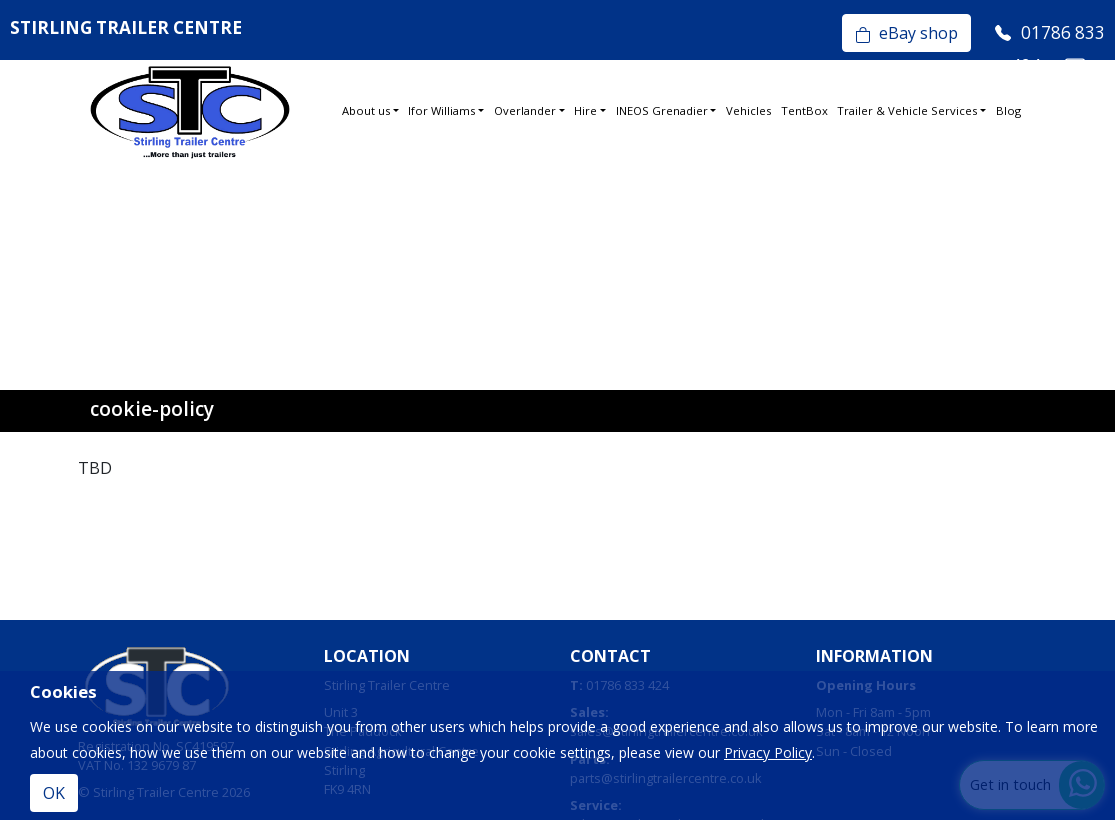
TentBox (804, 110)
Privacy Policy (768, 752)
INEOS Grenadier (662, 110)
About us (366, 110)
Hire (585, 110)
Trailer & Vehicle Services (907, 110)
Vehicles (748, 110)
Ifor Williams (441, 110)
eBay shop (906, 33)
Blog (1008, 110)
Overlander (525, 110)
